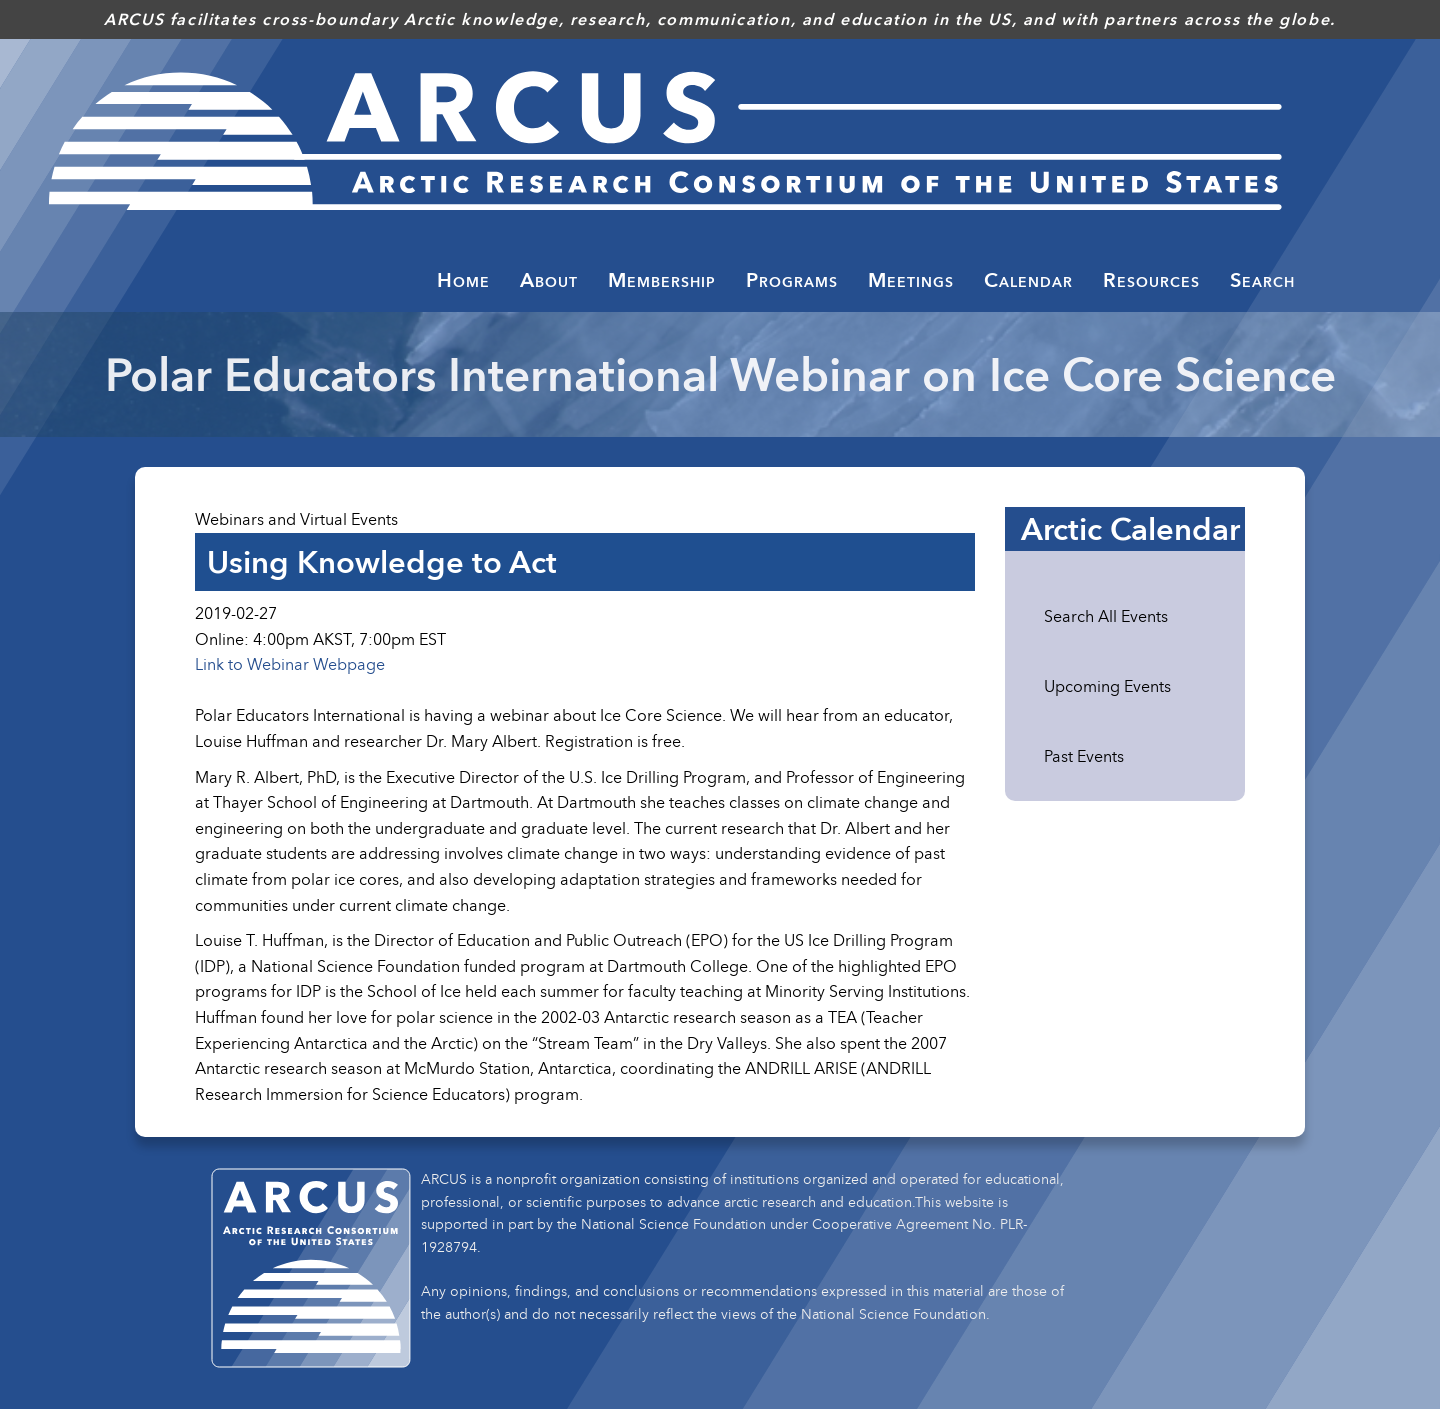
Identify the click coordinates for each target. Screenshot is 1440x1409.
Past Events (1084, 756)
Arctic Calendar (1130, 529)
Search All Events (1106, 616)
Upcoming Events (1107, 686)
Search (1262, 280)
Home (463, 280)
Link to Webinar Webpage (290, 664)
